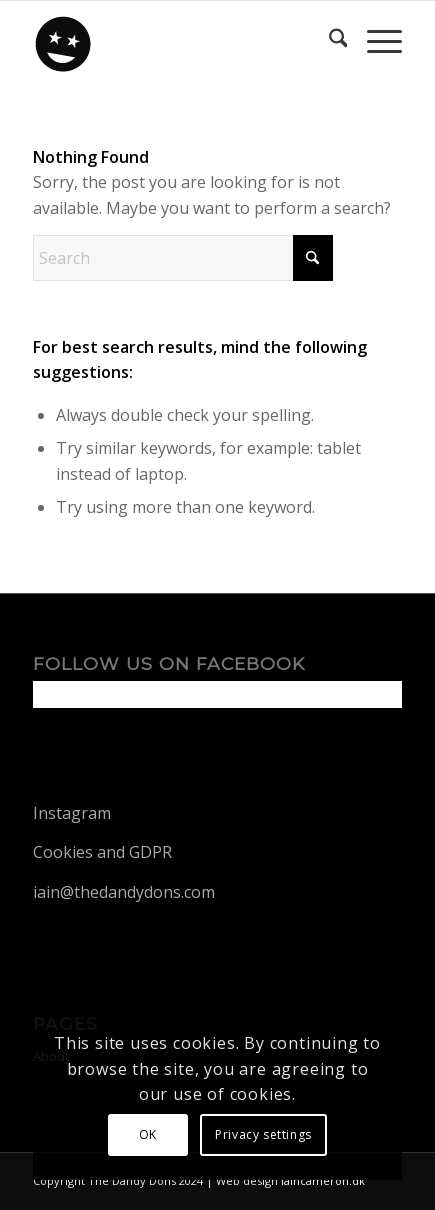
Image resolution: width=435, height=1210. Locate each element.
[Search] (328, 41)
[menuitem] (328, 41)
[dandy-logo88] (181, 41)
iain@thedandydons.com (124, 892)
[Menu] (374, 41)
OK (148, 1134)
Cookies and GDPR (102, 852)
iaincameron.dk (323, 1180)
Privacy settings (263, 1134)
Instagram (72, 813)
